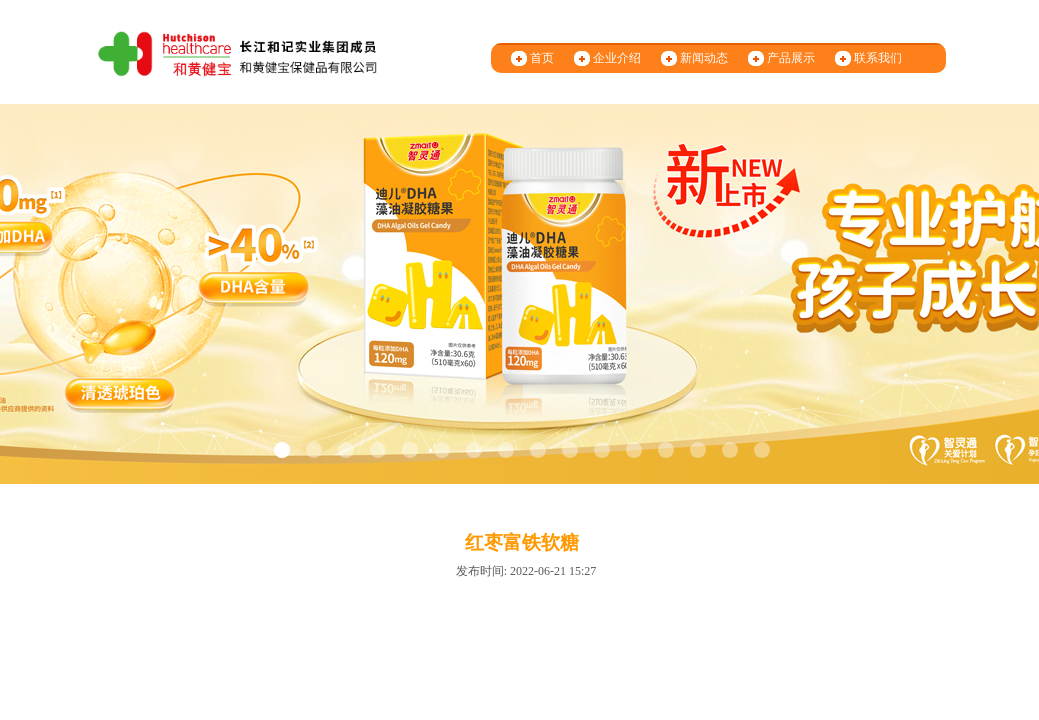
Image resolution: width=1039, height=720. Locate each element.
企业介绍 (617, 58)
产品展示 (791, 58)
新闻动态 (704, 58)
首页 (542, 58)
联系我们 (878, 58)
